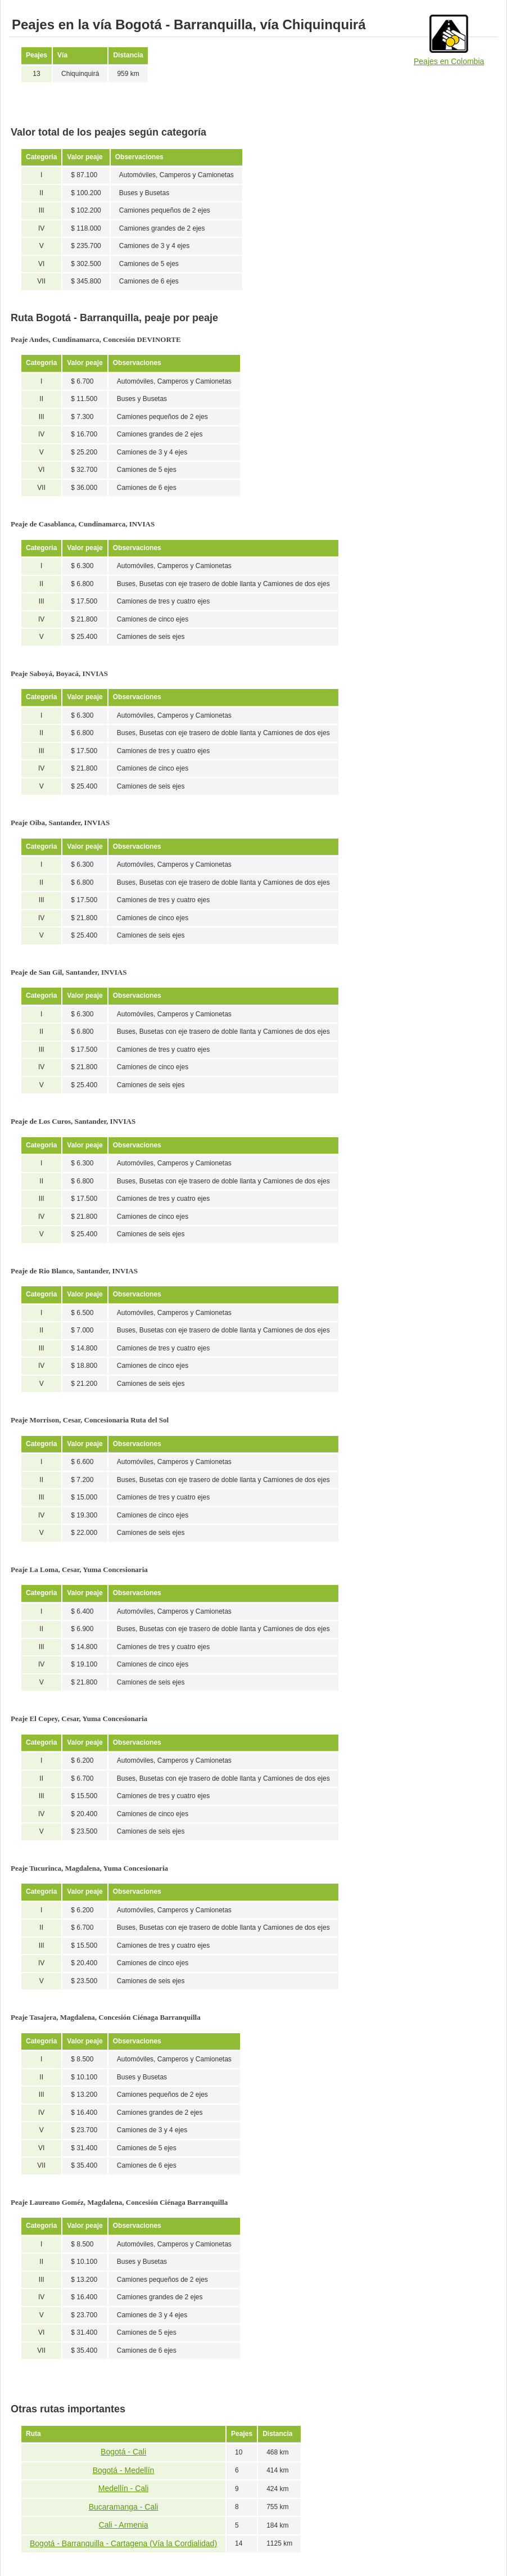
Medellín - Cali (123, 2488)
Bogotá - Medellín (124, 2470)
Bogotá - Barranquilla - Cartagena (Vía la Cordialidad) (123, 2543)
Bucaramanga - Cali (124, 2506)
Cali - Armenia (123, 2524)
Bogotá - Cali (123, 2451)
